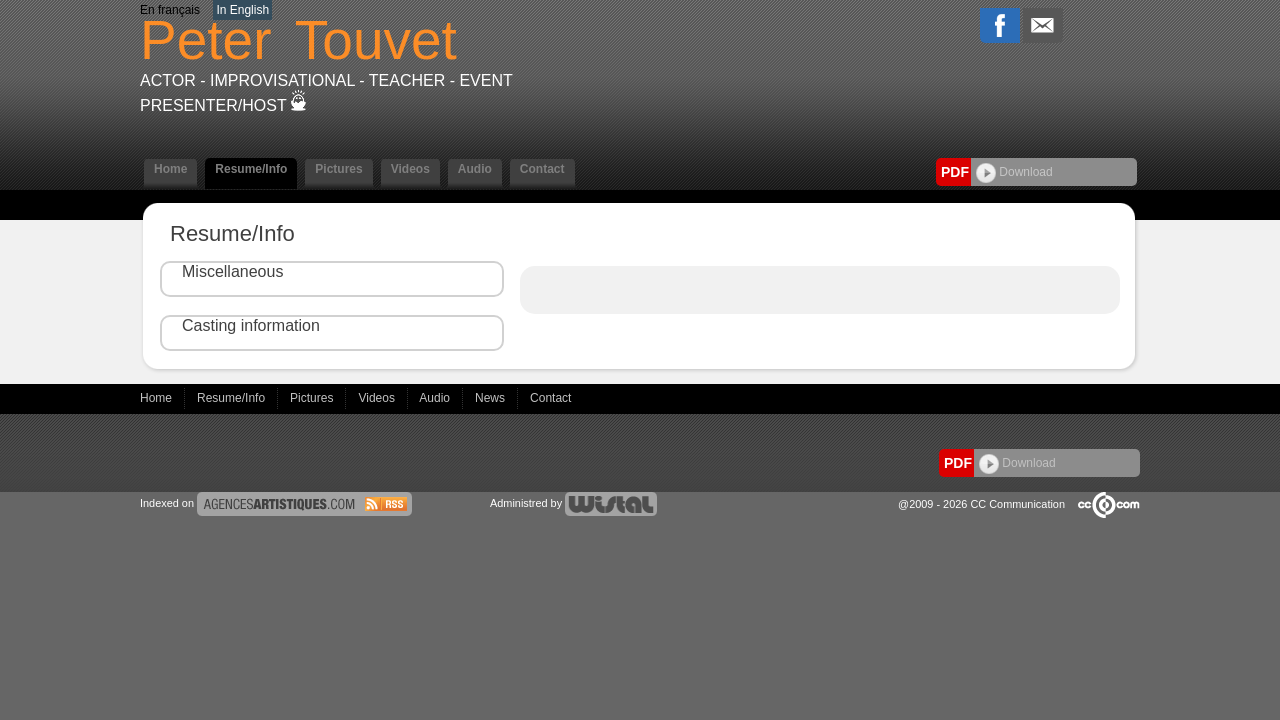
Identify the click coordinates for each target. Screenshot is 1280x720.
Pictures (338, 169)
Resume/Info (251, 169)
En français (170, 10)
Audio (475, 169)
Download (1014, 172)
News (491, 398)
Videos (410, 169)
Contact (542, 169)
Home (170, 169)
